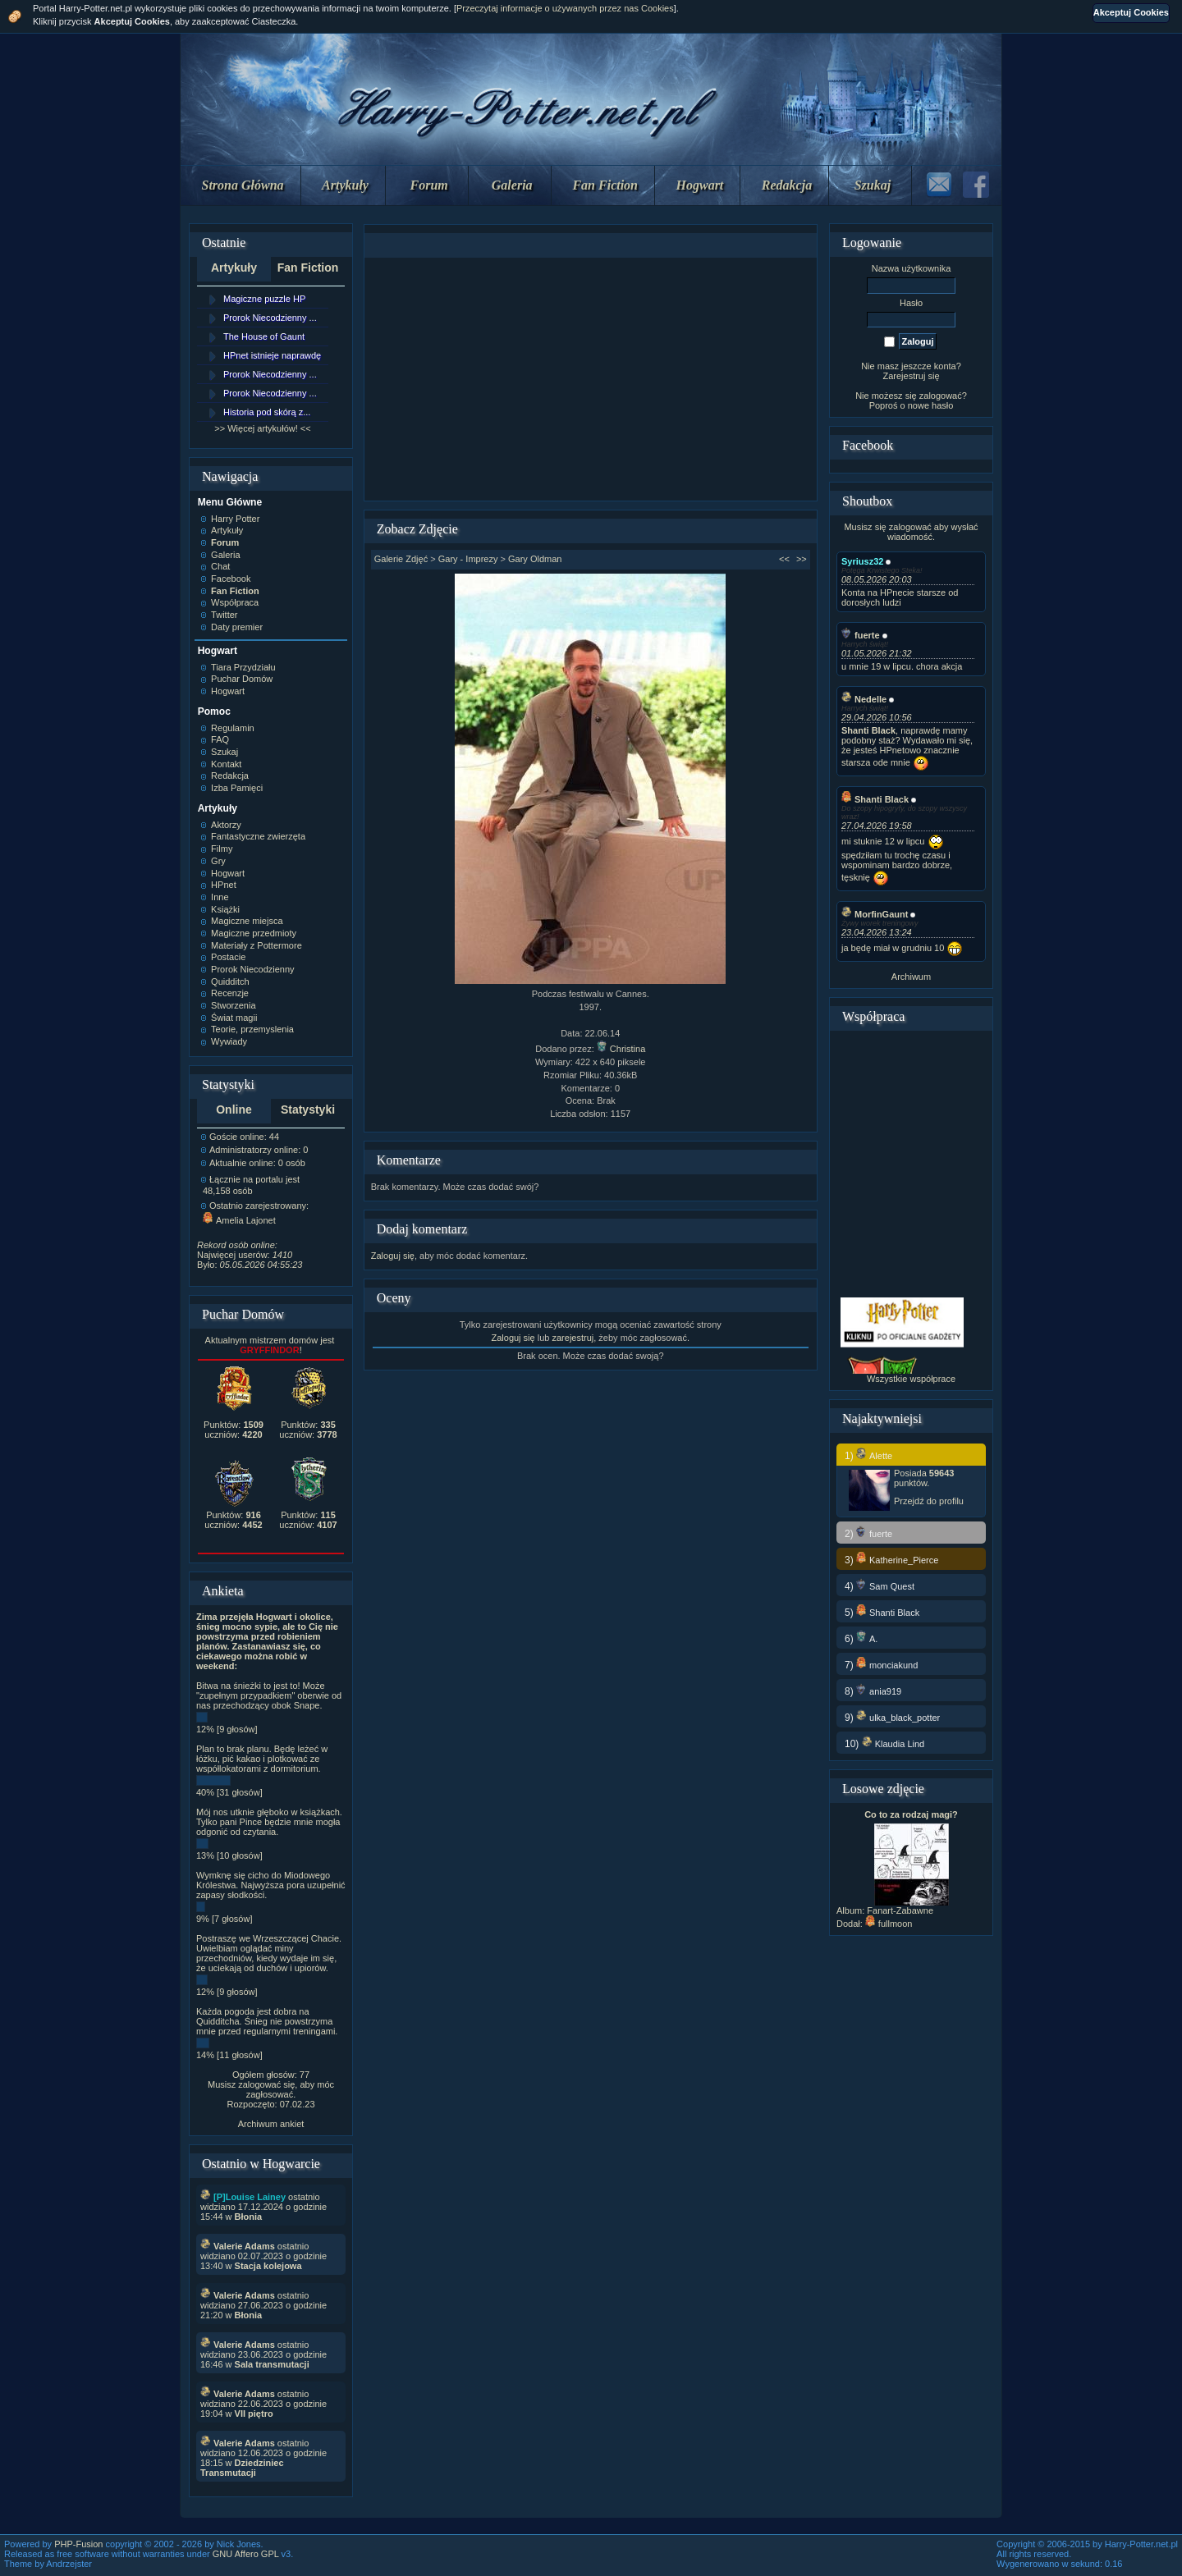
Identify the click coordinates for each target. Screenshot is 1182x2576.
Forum (429, 185)
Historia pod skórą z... (266, 412)
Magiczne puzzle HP (264, 299)
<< (784, 559)
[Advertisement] (590, 379)
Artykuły (345, 185)
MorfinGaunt (874, 914)
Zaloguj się (393, 1256)
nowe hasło (931, 405)
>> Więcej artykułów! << (262, 428)
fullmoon (889, 1924)
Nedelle (863, 699)
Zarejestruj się (910, 376)
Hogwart (700, 185)
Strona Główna (243, 185)
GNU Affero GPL (246, 2554)
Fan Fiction (605, 185)
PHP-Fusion (78, 2544)
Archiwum (911, 976)
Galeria (512, 185)
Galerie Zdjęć (401, 559)
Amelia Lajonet (239, 1220)
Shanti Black (875, 799)
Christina (621, 1049)
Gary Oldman (534, 559)
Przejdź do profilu (929, 1501)
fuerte (860, 635)
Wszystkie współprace (911, 1379)
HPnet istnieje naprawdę (272, 355)
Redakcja (787, 185)
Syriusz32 (862, 561)
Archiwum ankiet (271, 2124)
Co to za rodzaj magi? (911, 1814)
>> (801, 559)
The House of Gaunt (264, 336)
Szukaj (872, 185)
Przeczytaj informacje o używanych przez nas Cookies (565, 8)
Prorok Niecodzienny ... (270, 318)
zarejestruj (572, 1338)
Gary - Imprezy (468, 559)
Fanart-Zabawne (900, 1910)
